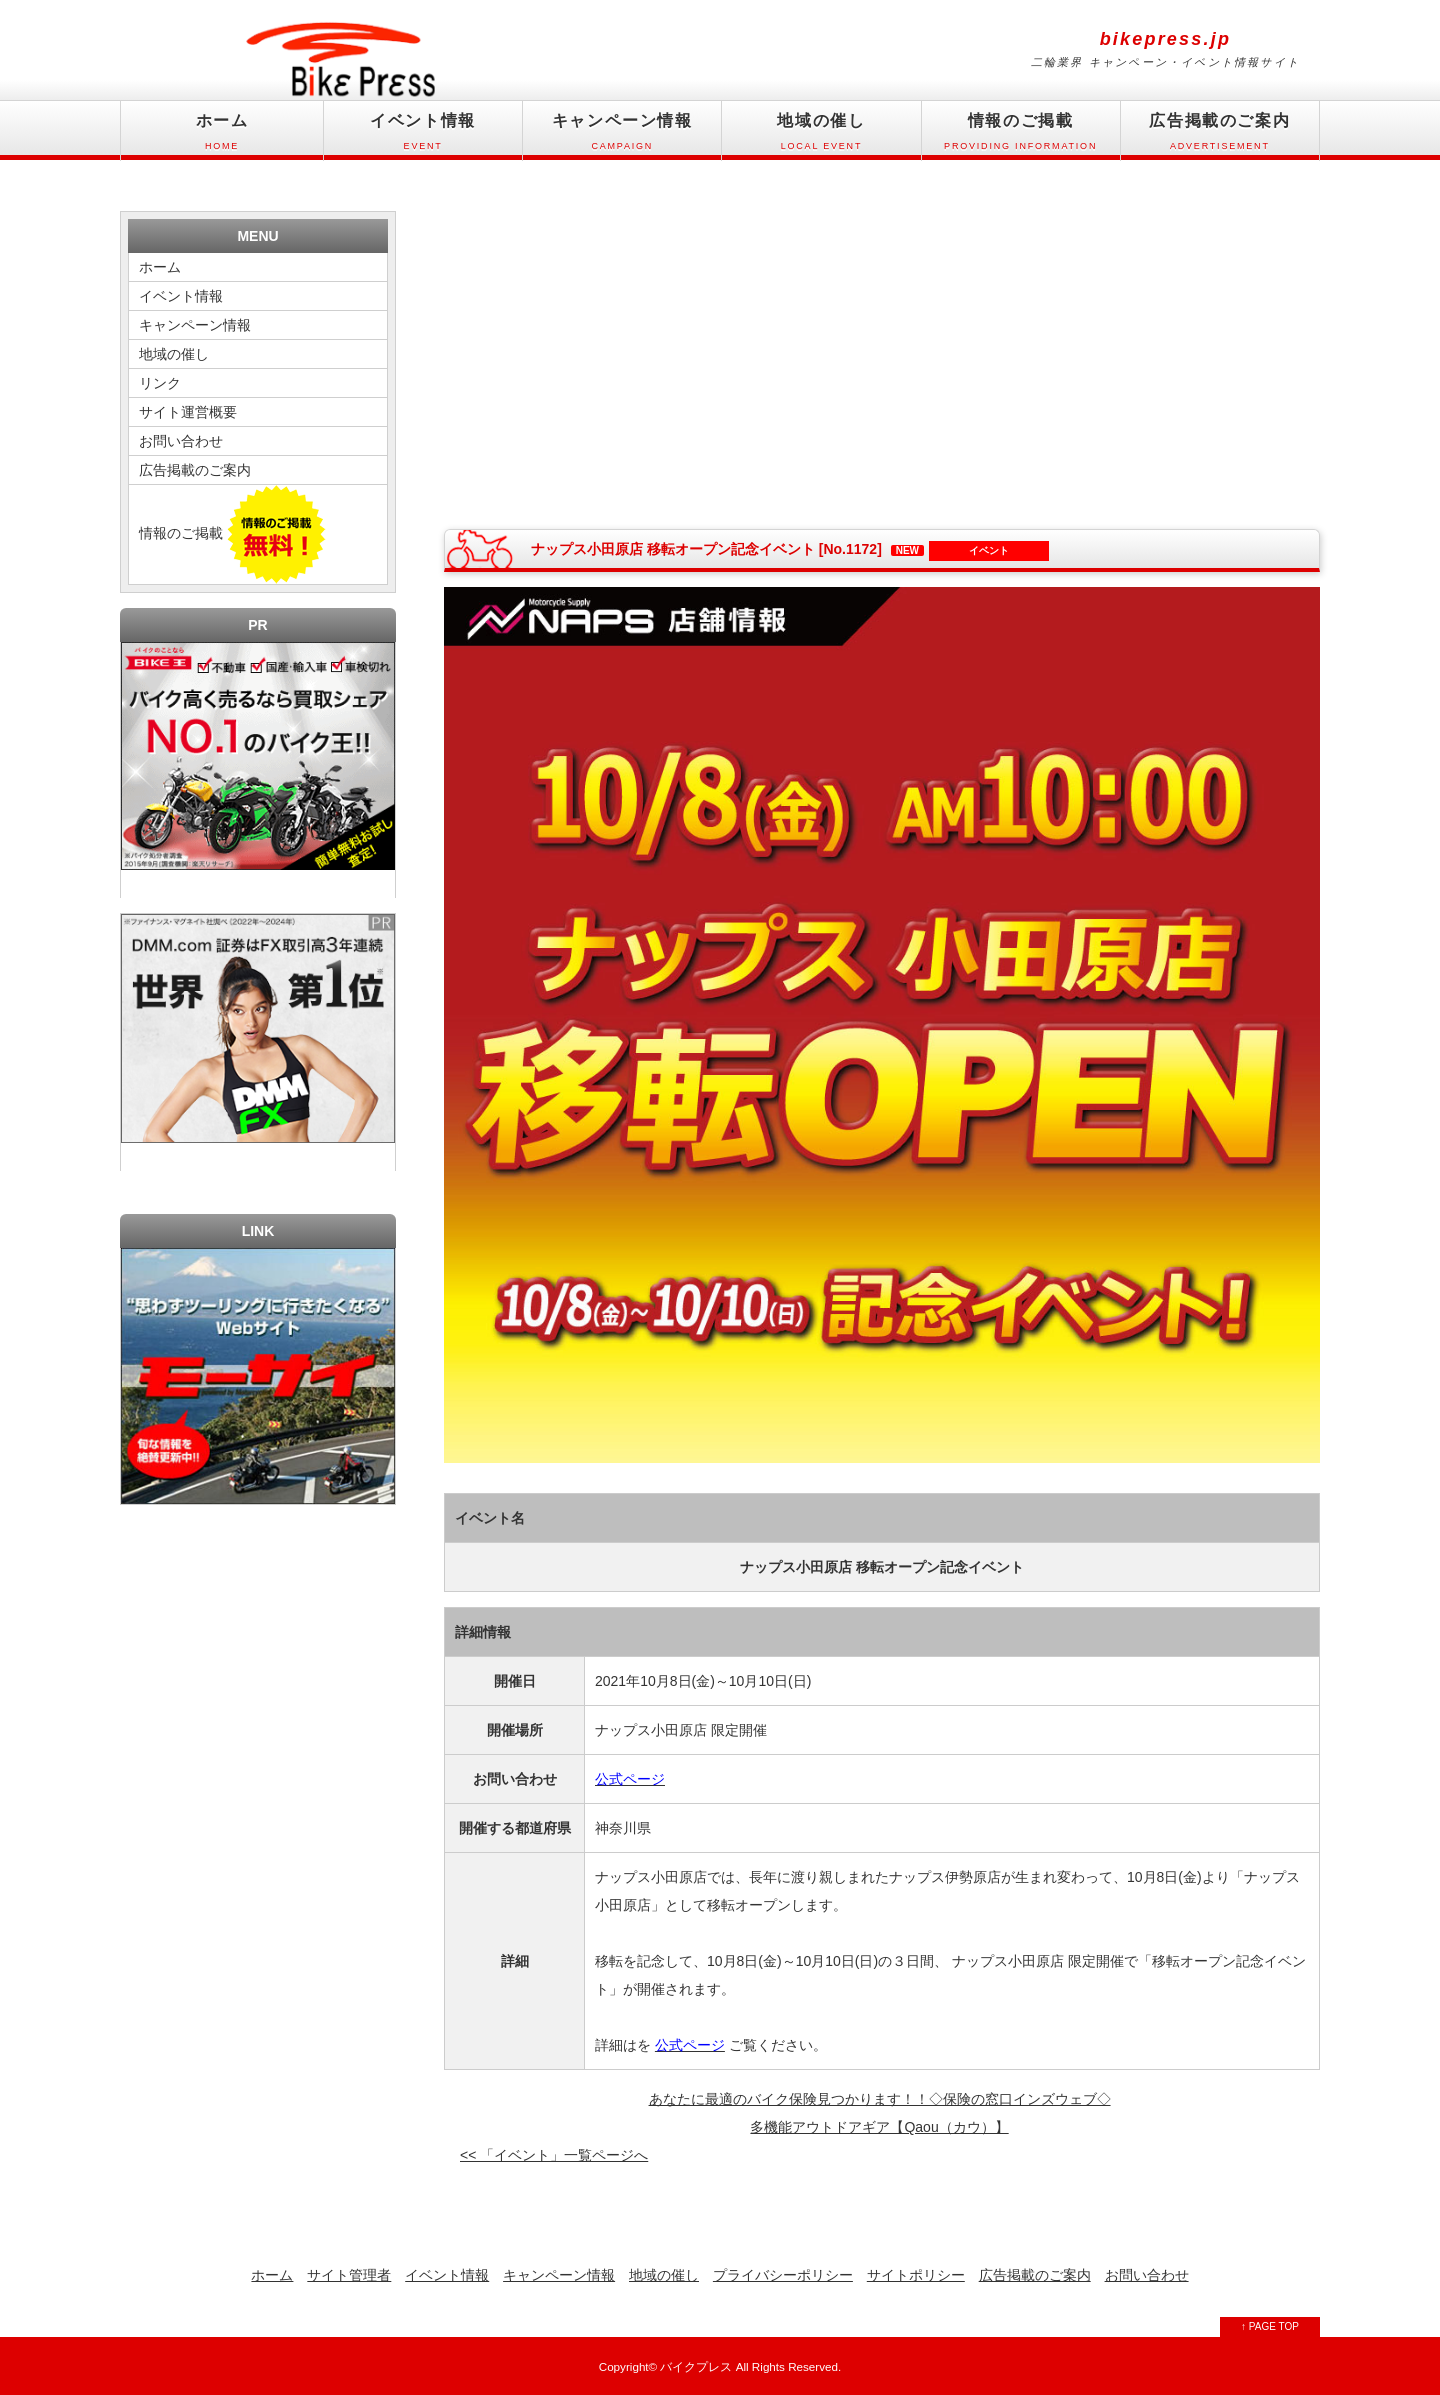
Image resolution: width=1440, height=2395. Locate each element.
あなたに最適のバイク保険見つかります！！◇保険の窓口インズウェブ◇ (880, 2099)
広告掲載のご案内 (1220, 136)
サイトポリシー (916, 2275)
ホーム (222, 136)
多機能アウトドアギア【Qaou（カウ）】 (879, 2127)
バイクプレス (696, 2366)
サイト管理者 (349, 2275)
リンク (160, 383)
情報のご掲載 (1021, 136)
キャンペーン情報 (622, 136)
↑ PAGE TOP (1270, 2326)
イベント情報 (423, 136)
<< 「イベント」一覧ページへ (554, 2155)
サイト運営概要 (188, 412)
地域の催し (821, 136)
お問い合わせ (181, 441)
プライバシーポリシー (783, 2275)
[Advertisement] (663, 356)
